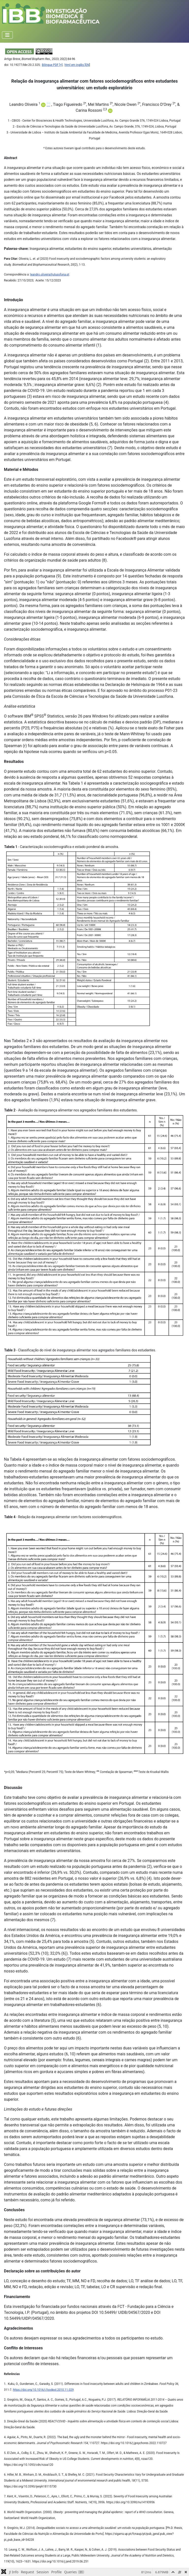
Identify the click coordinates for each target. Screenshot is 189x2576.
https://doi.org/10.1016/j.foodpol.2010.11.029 (43, 2390)
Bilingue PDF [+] (52, 65)
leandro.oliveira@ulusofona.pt (49, 274)
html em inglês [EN (76, 65)
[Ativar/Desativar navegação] (7, 35)
